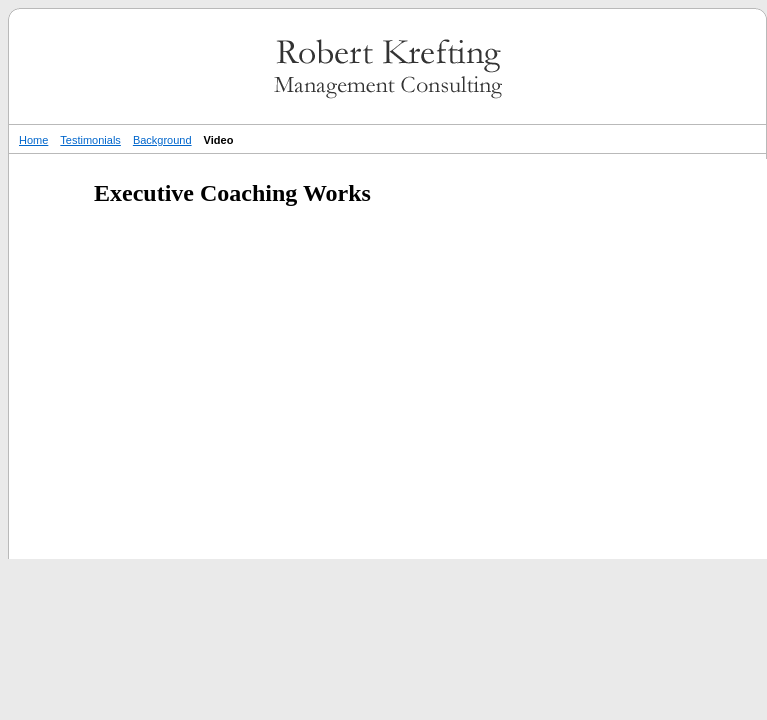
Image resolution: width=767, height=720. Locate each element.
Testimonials (90, 140)
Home (33, 140)
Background (162, 140)
